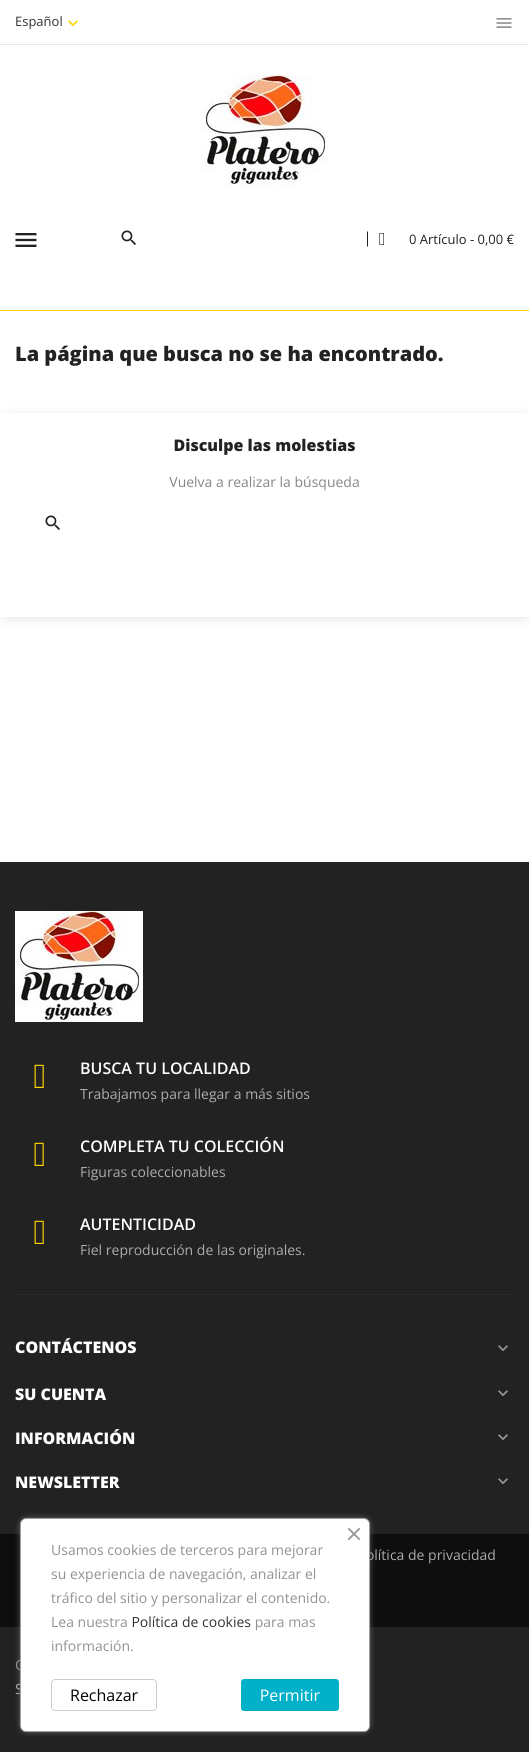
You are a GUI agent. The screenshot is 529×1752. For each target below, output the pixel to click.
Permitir (290, 1695)
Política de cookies (191, 1622)
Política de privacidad (426, 1555)
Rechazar (104, 1695)
